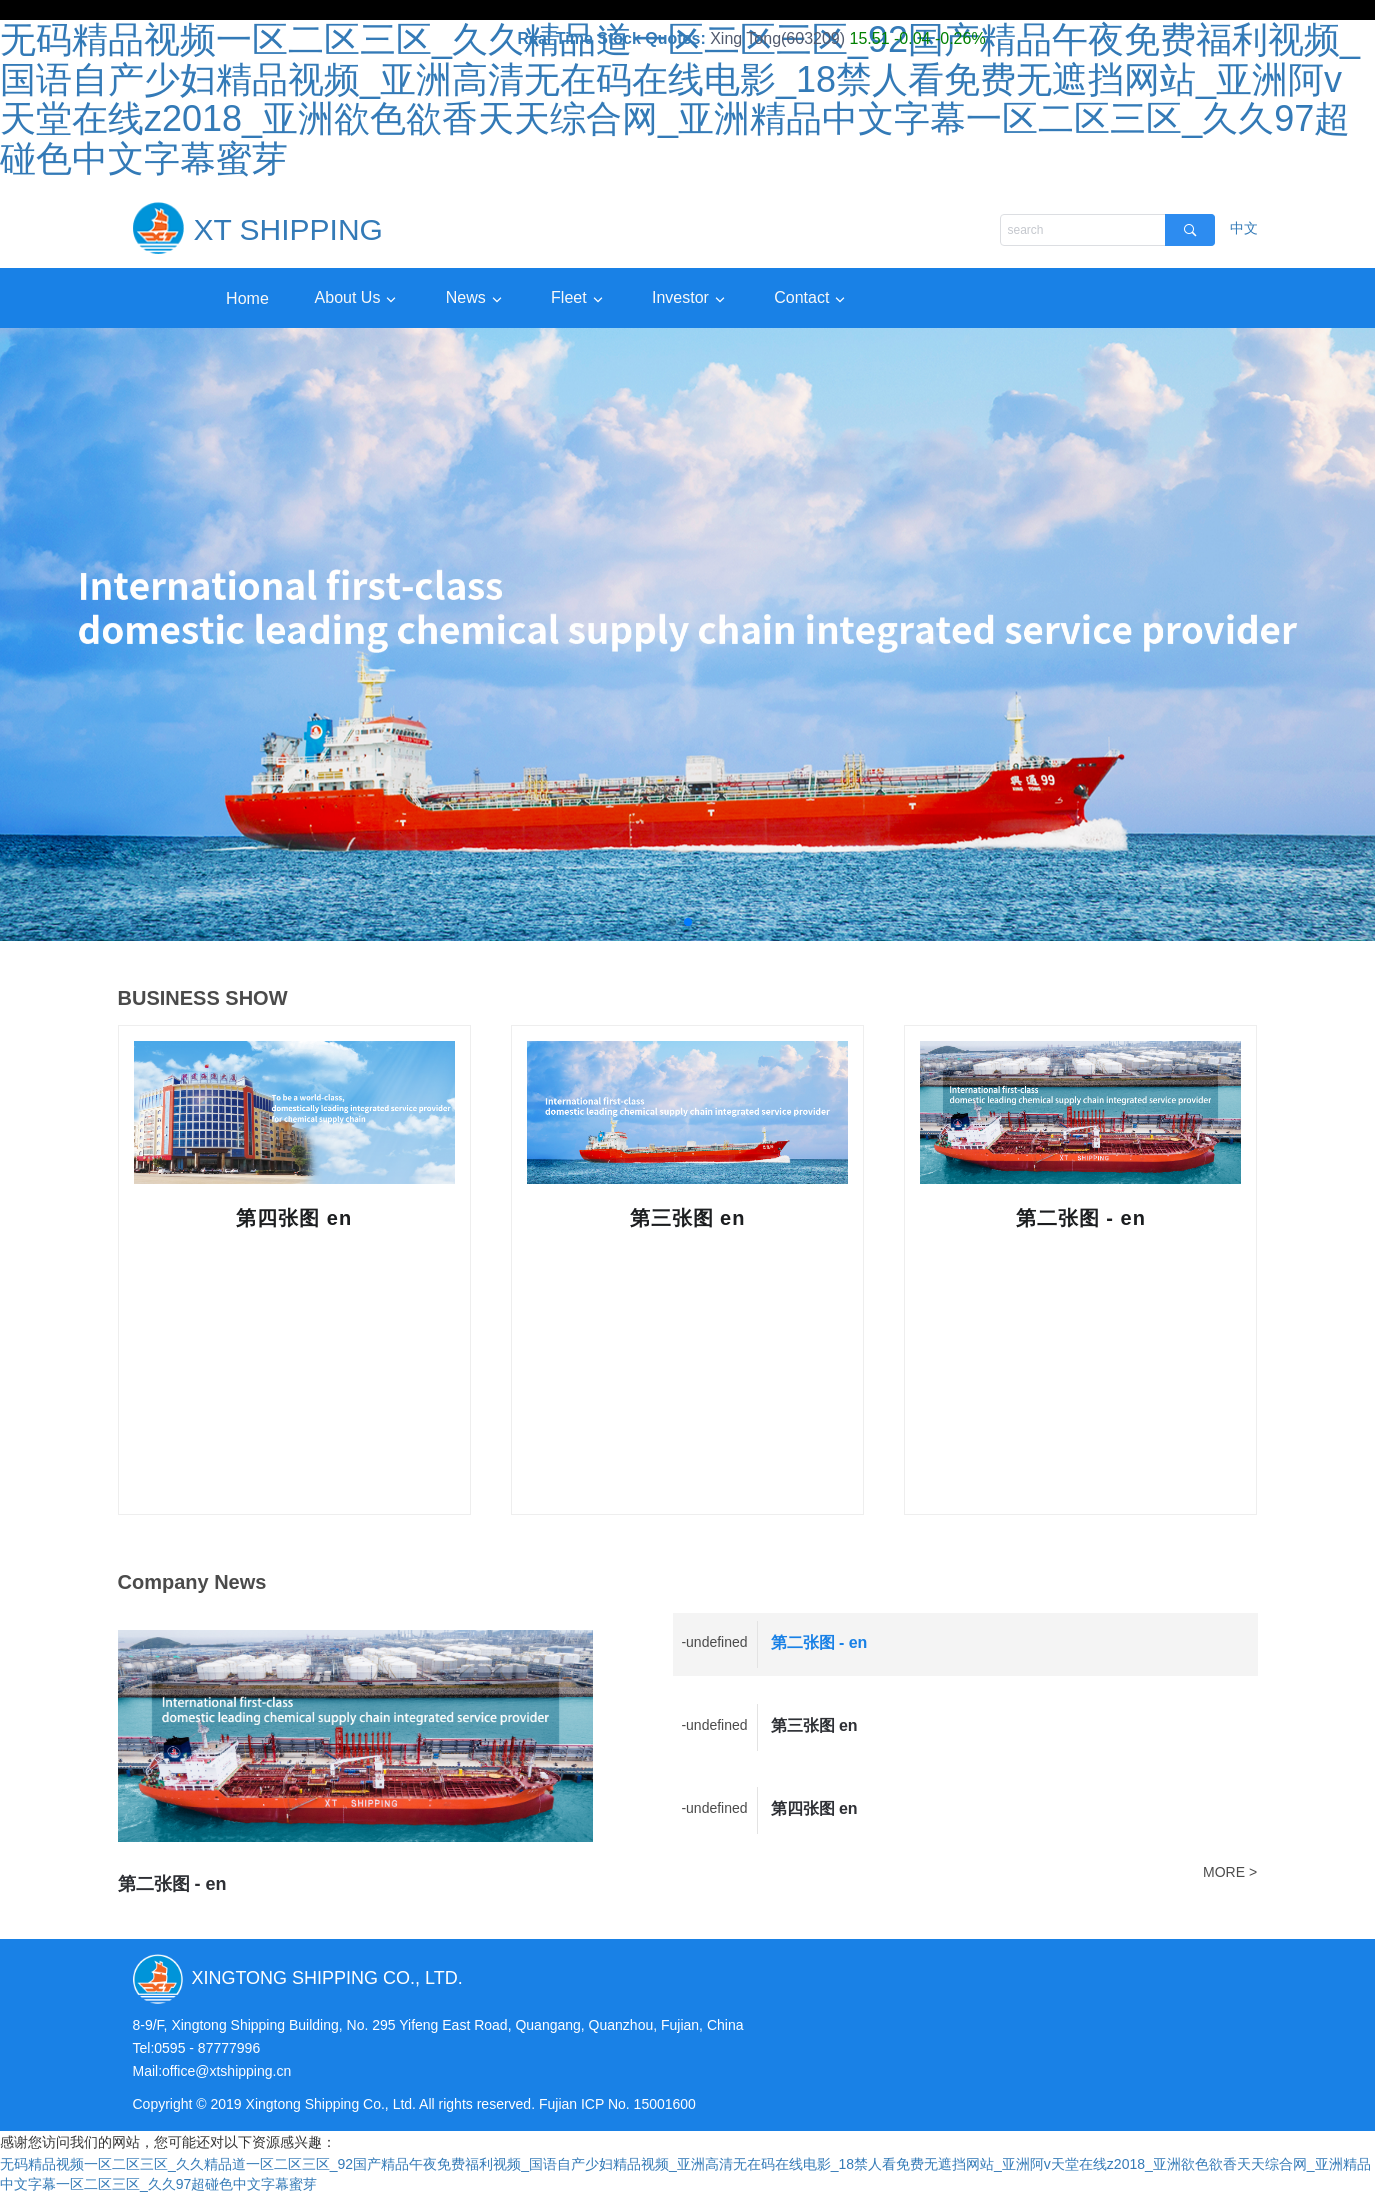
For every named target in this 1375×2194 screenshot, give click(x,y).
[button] (672, 922)
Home (246, 297)
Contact (801, 297)
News (464, 297)
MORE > (1230, 1872)
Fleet (568, 297)
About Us (345, 297)
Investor (679, 297)
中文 (1244, 228)
